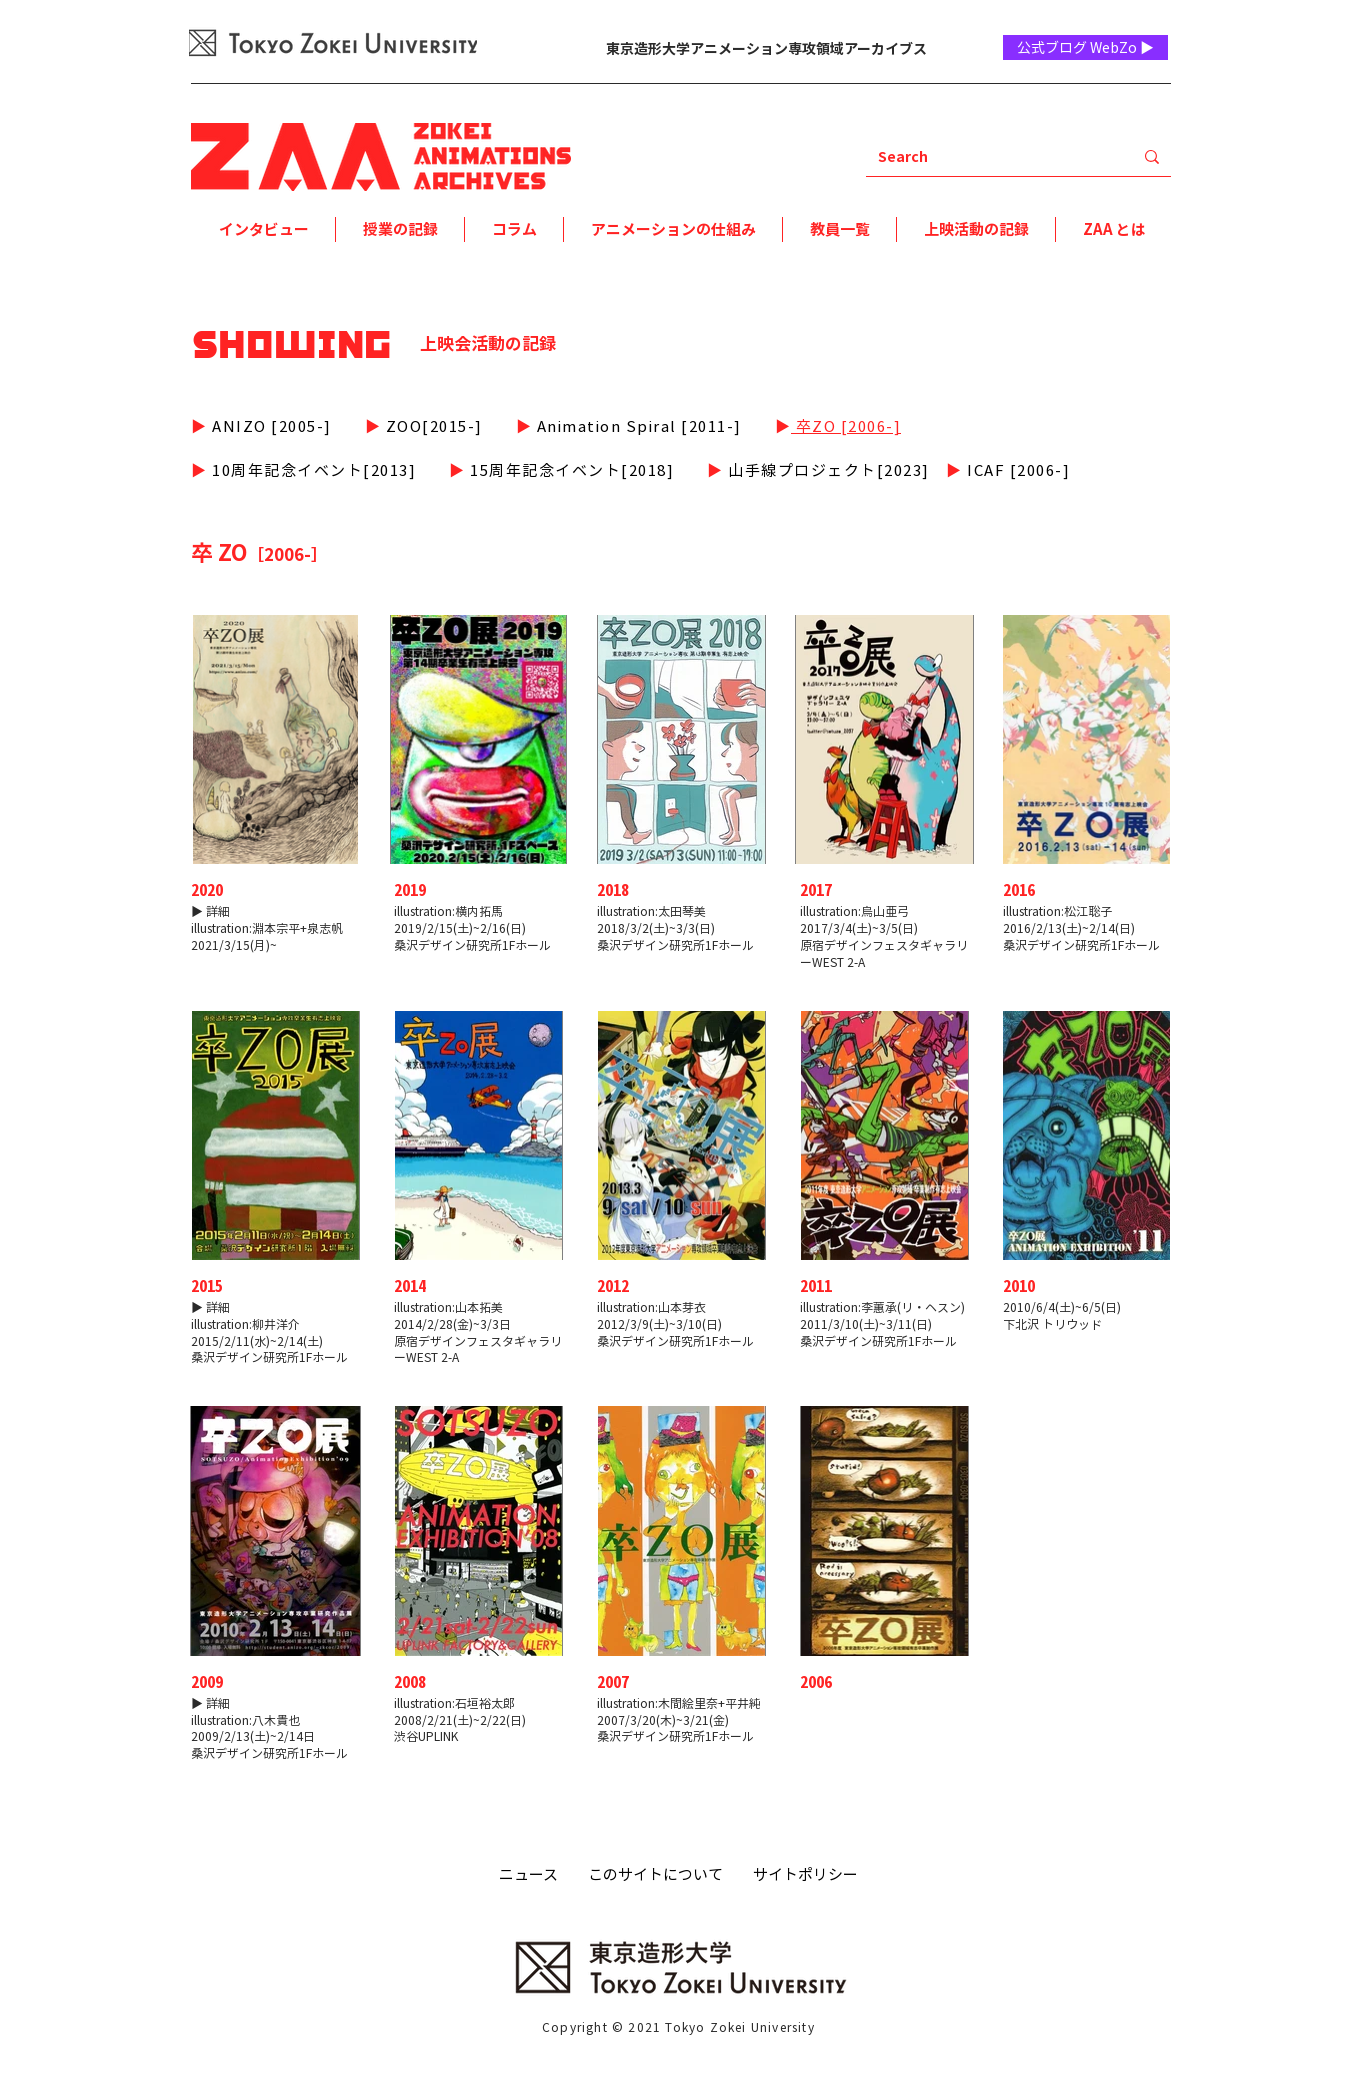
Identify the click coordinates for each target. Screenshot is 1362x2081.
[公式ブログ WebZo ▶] (1085, 47)
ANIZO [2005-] (270, 426)
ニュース (528, 1874)
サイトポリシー (805, 1874)
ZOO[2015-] (432, 426)
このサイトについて (655, 1874)
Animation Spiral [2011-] (637, 426)
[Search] (984, 156)
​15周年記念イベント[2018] (570, 470)
